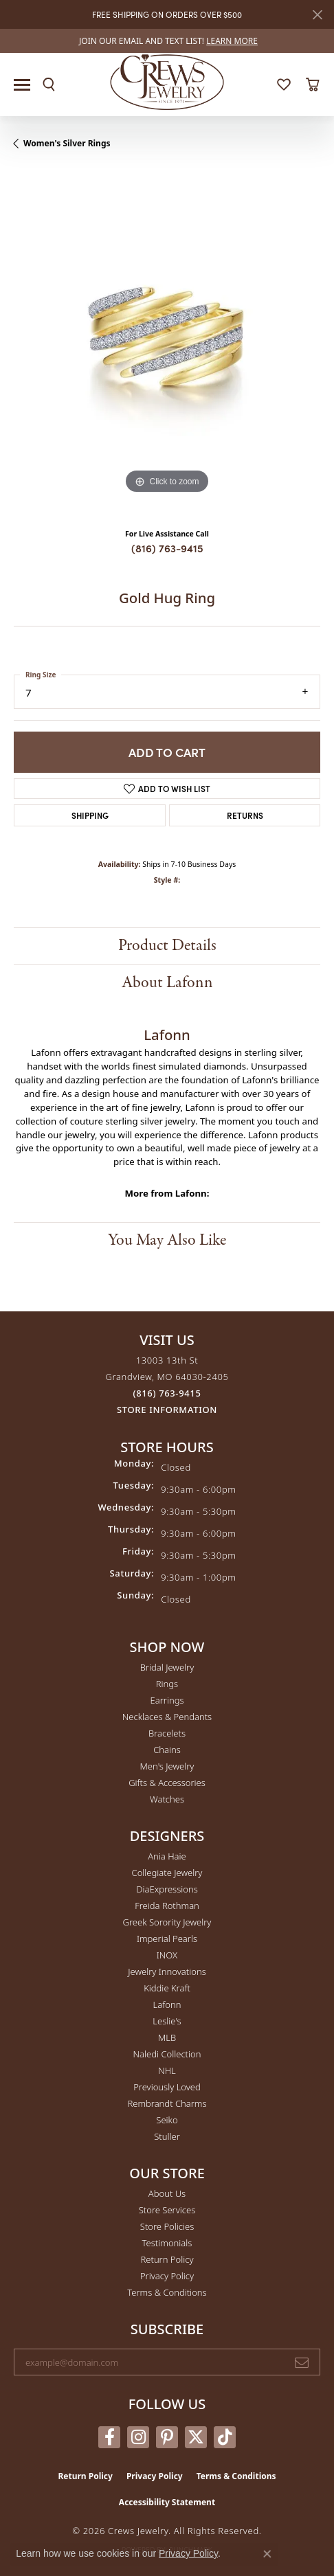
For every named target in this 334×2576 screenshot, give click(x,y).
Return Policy (167, 2259)
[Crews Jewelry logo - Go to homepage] (167, 81)
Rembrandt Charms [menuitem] (166, 2103)
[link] (167, 41)
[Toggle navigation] (22, 84)
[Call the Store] (167, 1393)
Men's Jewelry (167, 1766)
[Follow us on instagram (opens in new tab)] (138, 2437)
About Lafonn (167, 982)
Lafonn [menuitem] (167, 2004)
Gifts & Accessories (167, 1782)
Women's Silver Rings (67, 143)
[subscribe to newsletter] (302, 2362)
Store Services (167, 2210)
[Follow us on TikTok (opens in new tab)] (225, 2437)
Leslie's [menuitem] (167, 2021)
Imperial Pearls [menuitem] (167, 1938)
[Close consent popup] (267, 2554)
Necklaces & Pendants (167, 1716)
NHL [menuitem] (167, 2070)
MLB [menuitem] (167, 2037)
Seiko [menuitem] (166, 2120)
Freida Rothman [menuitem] (167, 1905)
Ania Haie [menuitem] (167, 1856)
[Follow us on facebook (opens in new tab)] (109, 2437)
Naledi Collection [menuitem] (167, 2054)
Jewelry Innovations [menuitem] (166, 1971)
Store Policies (167, 2226)
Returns (245, 815)
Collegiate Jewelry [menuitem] (167, 1872)
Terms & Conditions (166, 2292)
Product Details (167, 945)
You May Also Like (167, 1240)
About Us (167, 2193)
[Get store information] (167, 1410)
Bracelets (167, 1733)
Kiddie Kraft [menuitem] (167, 1988)
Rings (167, 1683)
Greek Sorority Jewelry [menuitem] (167, 1922)
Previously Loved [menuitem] (167, 2087)
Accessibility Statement (167, 2502)
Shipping (90, 815)
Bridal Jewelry (167, 1667)
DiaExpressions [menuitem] (166, 1889)
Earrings (166, 1700)
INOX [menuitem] (167, 1955)
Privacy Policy (167, 2276)
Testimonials (167, 2243)
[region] (167, 344)
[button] (49, 84)
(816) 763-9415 (167, 548)
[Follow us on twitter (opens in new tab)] (196, 2437)
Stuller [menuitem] (167, 2136)
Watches (167, 1799)
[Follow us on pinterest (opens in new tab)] (167, 2437)
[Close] (317, 14)
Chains (167, 1749)
